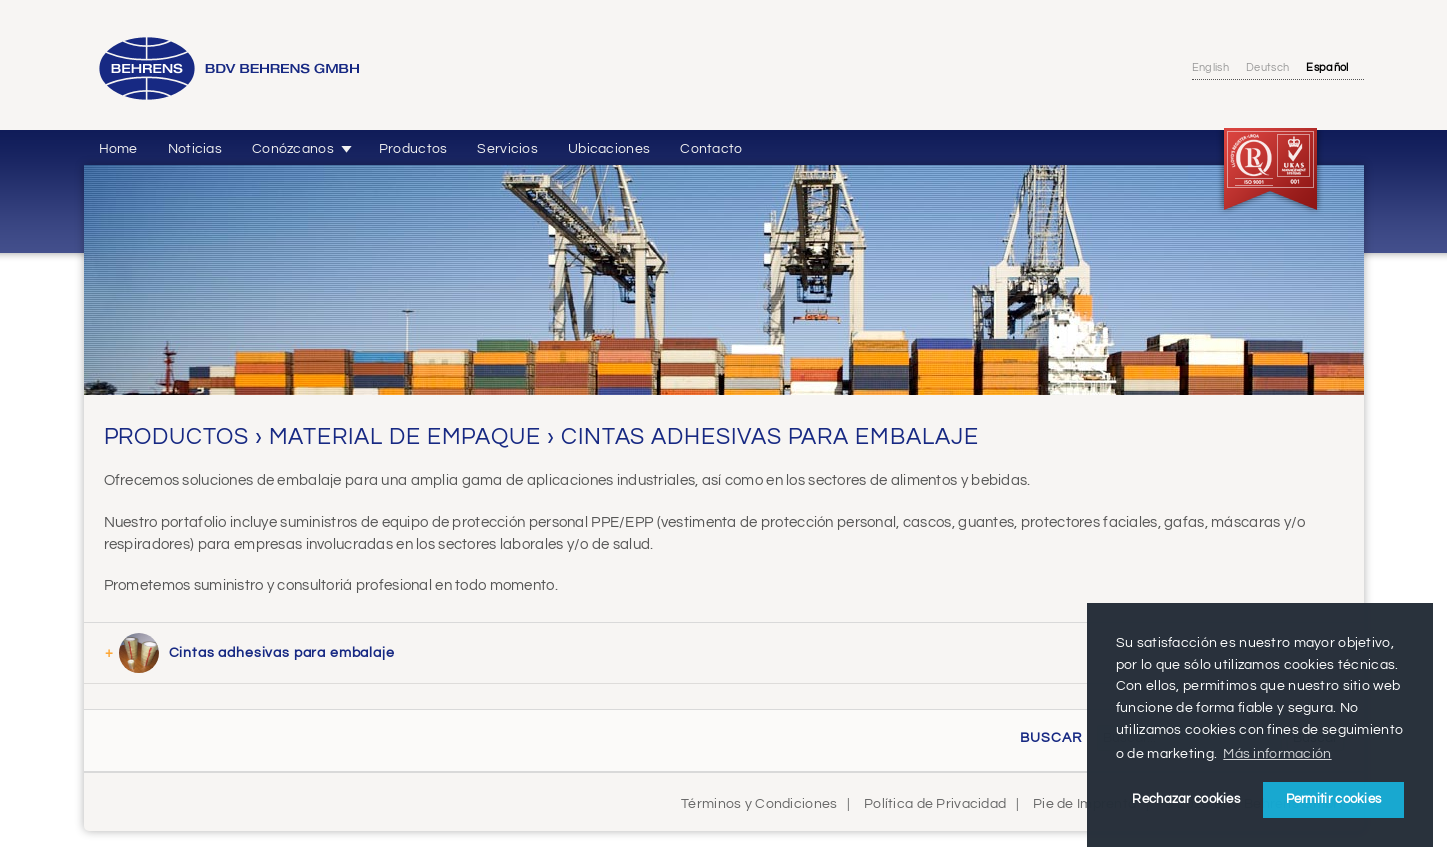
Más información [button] (1277, 753)
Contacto (711, 148)
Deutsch (1267, 67)
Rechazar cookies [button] (1186, 799)
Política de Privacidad (935, 803)
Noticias (195, 148)
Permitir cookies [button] (1334, 799)
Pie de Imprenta (1084, 803)
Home (118, 148)
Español (1327, 67)
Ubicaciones (609, 148)
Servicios (507, 148)
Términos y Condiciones (759, 803)
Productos (413, 148)
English (1210, 67)
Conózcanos (293, 148)
